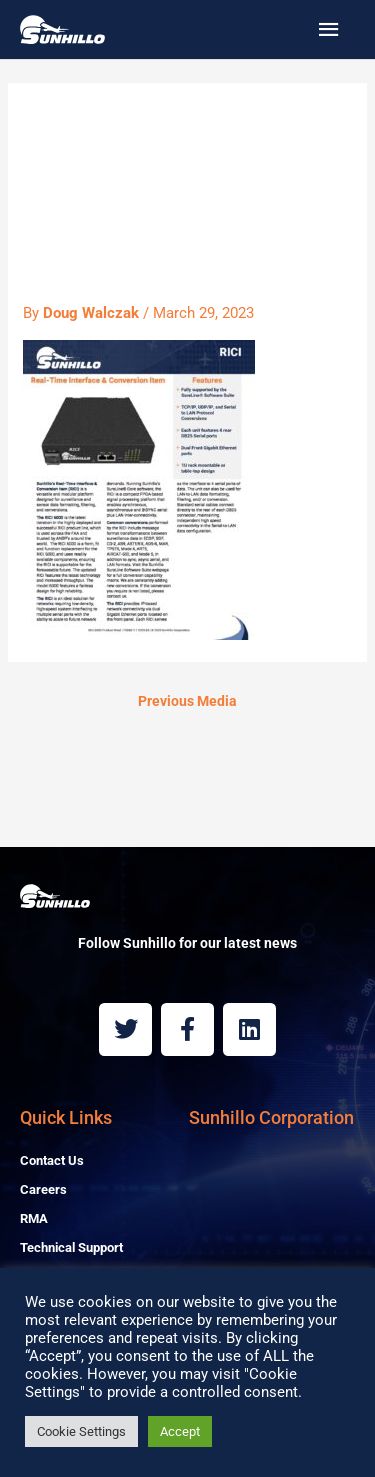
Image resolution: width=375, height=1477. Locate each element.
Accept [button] (180, 1431)
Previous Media (187, 701)
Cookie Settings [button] (81, 1431)
